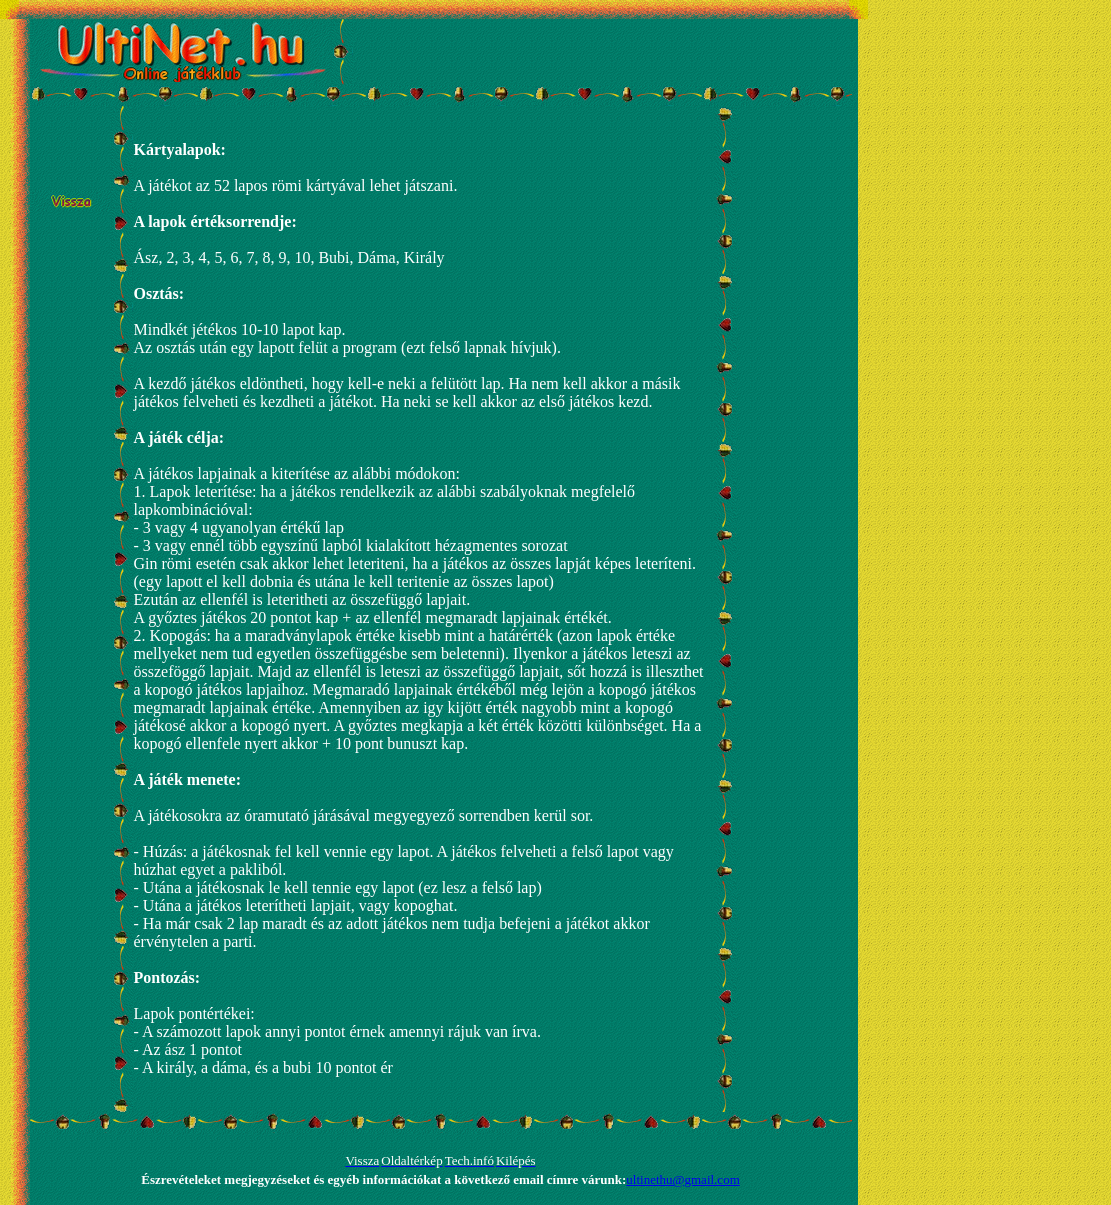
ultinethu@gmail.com (682, 1179)
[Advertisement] (588, 50)
